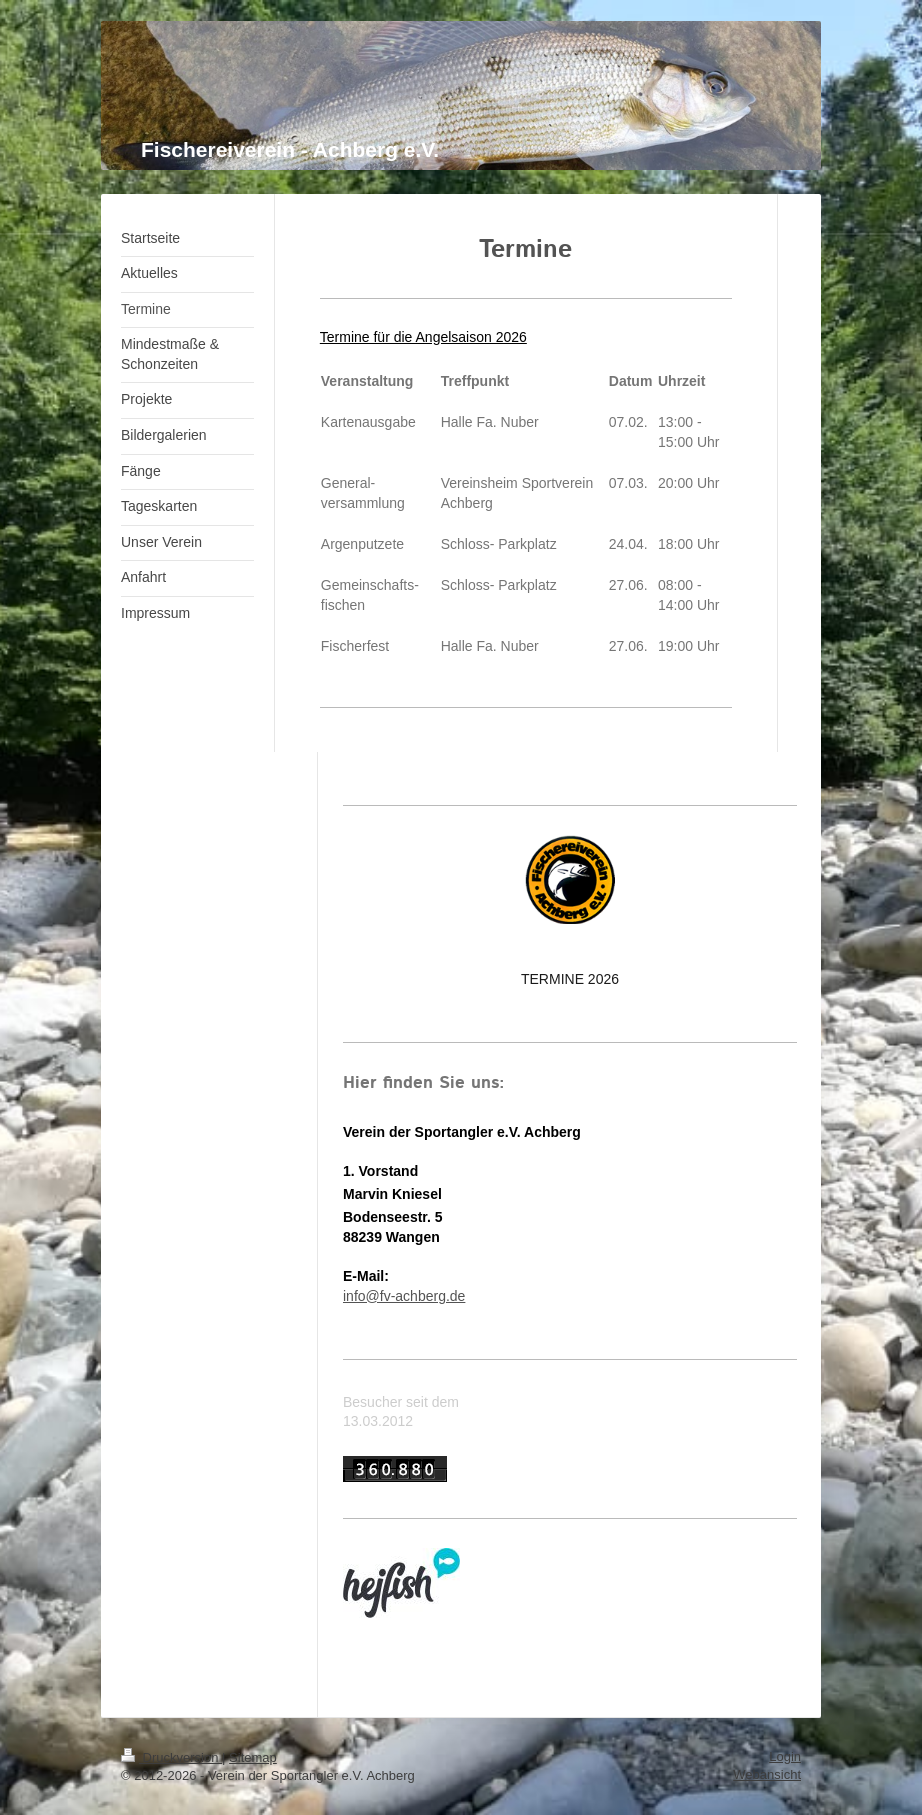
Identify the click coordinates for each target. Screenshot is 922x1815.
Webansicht (767, 1774)
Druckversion (171, 1757)
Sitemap (253, 1757)
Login (785, 1756)
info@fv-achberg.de (404, 1296)
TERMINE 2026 (570, 979)
